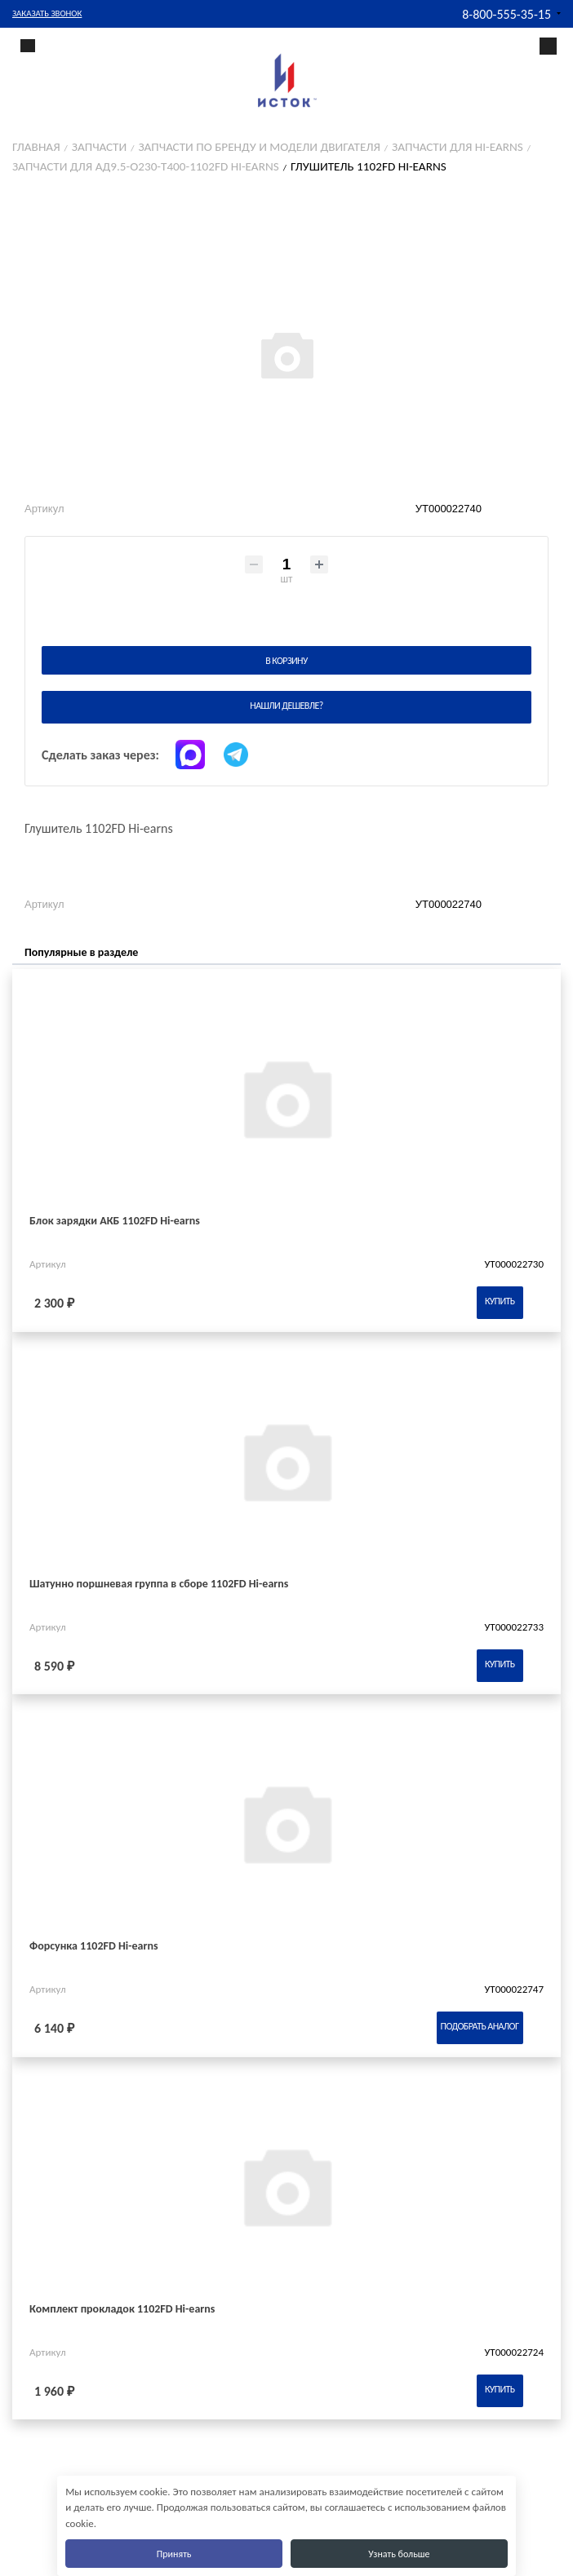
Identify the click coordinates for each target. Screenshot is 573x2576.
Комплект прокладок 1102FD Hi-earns (122, 2309)
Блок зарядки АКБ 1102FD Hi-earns (114, 1221)
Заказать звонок (47, 13)
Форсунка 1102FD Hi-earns (93, 1946)
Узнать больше (398, 2554)
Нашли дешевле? (286, 705)
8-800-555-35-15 (506, 14)
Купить (500, 1301)
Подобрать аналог (480, 2026)
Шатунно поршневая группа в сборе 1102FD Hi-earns (158, 1584)
